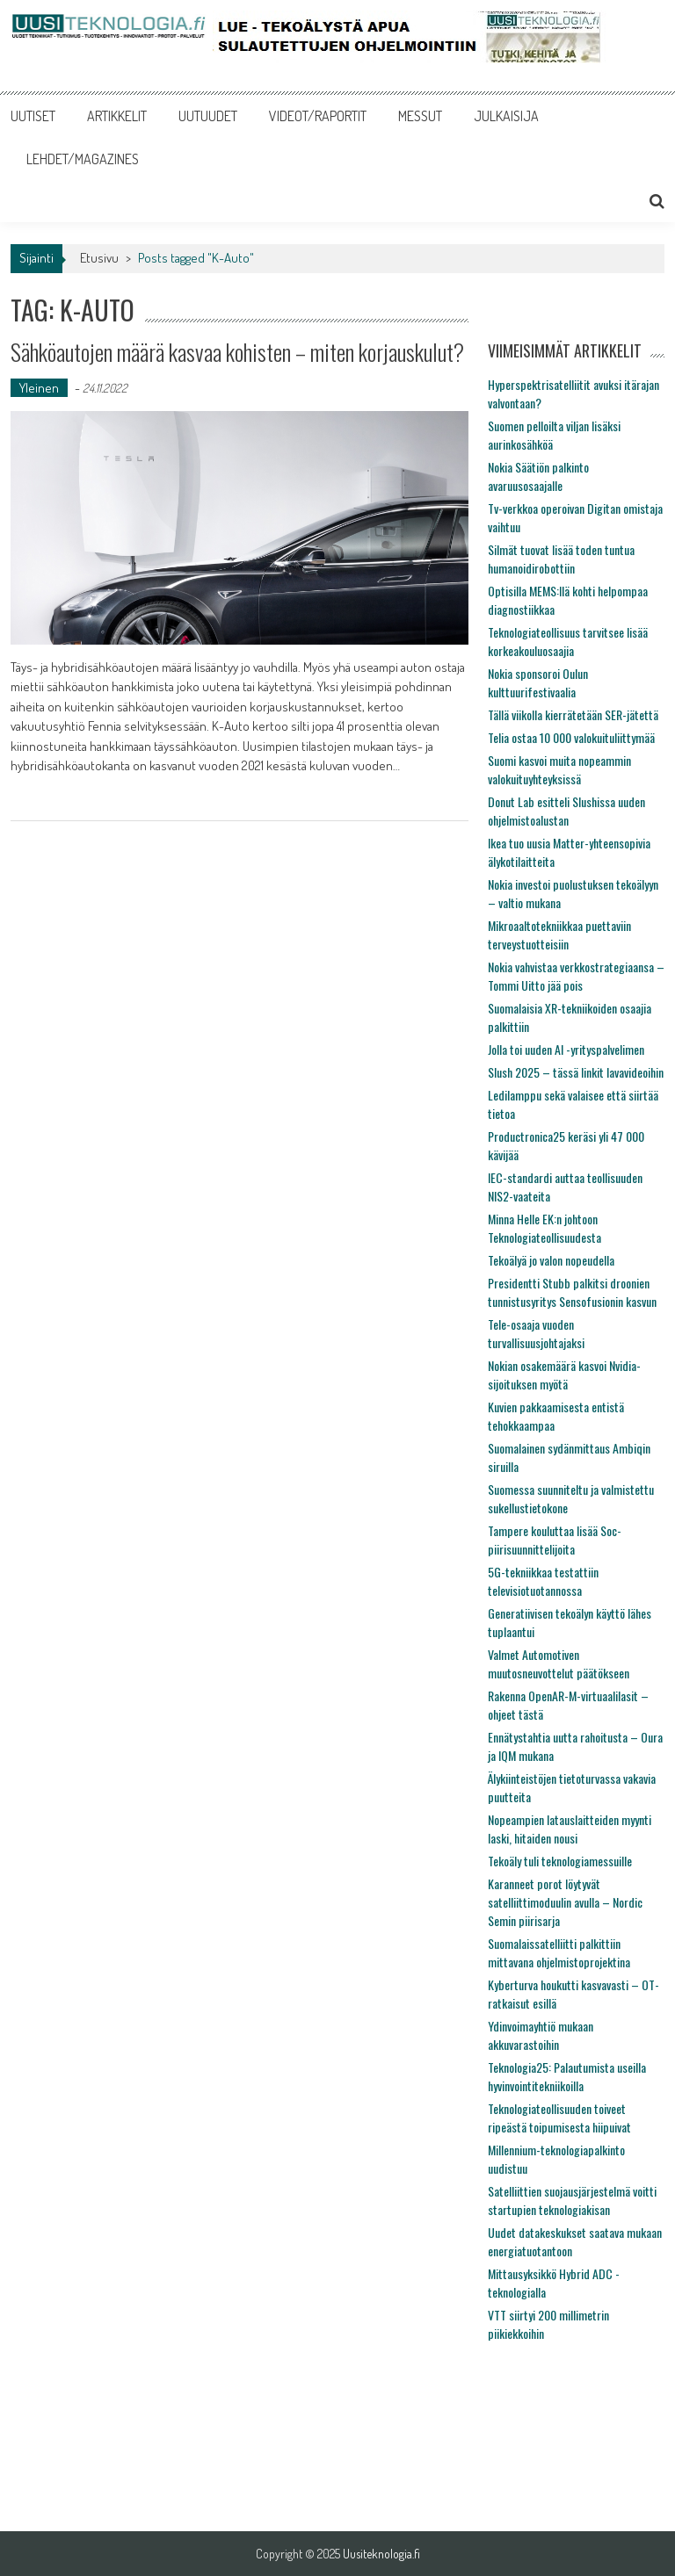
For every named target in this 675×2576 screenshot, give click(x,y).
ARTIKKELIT (117, 116)
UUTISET (33, 116)
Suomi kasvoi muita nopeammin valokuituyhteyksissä (559, 769)
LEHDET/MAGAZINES (82, 159)
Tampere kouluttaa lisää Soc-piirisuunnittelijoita (554, 1539)
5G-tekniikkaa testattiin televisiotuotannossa (543, 1580)
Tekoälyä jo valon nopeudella (551, 1260)
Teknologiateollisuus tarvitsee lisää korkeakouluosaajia (568, 641)
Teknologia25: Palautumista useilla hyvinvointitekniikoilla (567, 2076)
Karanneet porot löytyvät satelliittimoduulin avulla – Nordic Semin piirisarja (565, 1902)
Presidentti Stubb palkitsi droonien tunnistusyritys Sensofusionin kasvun (572, 1292)
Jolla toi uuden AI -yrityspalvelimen (566, 1049)
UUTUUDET (207, 116)
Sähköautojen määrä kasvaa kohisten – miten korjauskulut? (237, 352)
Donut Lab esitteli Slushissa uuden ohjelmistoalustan (566, 810)
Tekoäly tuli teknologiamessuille (560, 1860)
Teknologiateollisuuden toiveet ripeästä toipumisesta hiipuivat (559, 2117)
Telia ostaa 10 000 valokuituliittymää (571, 737)
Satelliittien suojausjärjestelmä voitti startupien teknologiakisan (572, 2200)
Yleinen (39, 387)
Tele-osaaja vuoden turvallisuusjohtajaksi (536, 1333)
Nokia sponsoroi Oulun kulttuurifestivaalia (538, 682)
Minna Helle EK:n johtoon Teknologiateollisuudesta (544, 1227)
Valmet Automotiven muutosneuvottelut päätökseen (558, 1663)
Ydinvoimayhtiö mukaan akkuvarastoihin (540, 2035)
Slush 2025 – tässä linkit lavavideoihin (576, 1072)
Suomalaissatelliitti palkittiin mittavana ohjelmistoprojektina (559, 1952)
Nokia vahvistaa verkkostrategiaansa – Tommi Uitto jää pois (576, 975)
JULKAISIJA (506, 116)
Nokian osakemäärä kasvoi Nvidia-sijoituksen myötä (564, 1374)
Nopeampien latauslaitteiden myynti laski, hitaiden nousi (569, 1828)
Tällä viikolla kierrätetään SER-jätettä (573, 714)
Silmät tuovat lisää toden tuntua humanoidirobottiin (561, 558)
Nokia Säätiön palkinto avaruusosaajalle (538, 476)
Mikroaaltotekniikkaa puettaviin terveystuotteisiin (559, 934)
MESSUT (420, 116)
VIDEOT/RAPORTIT (318, 116)
